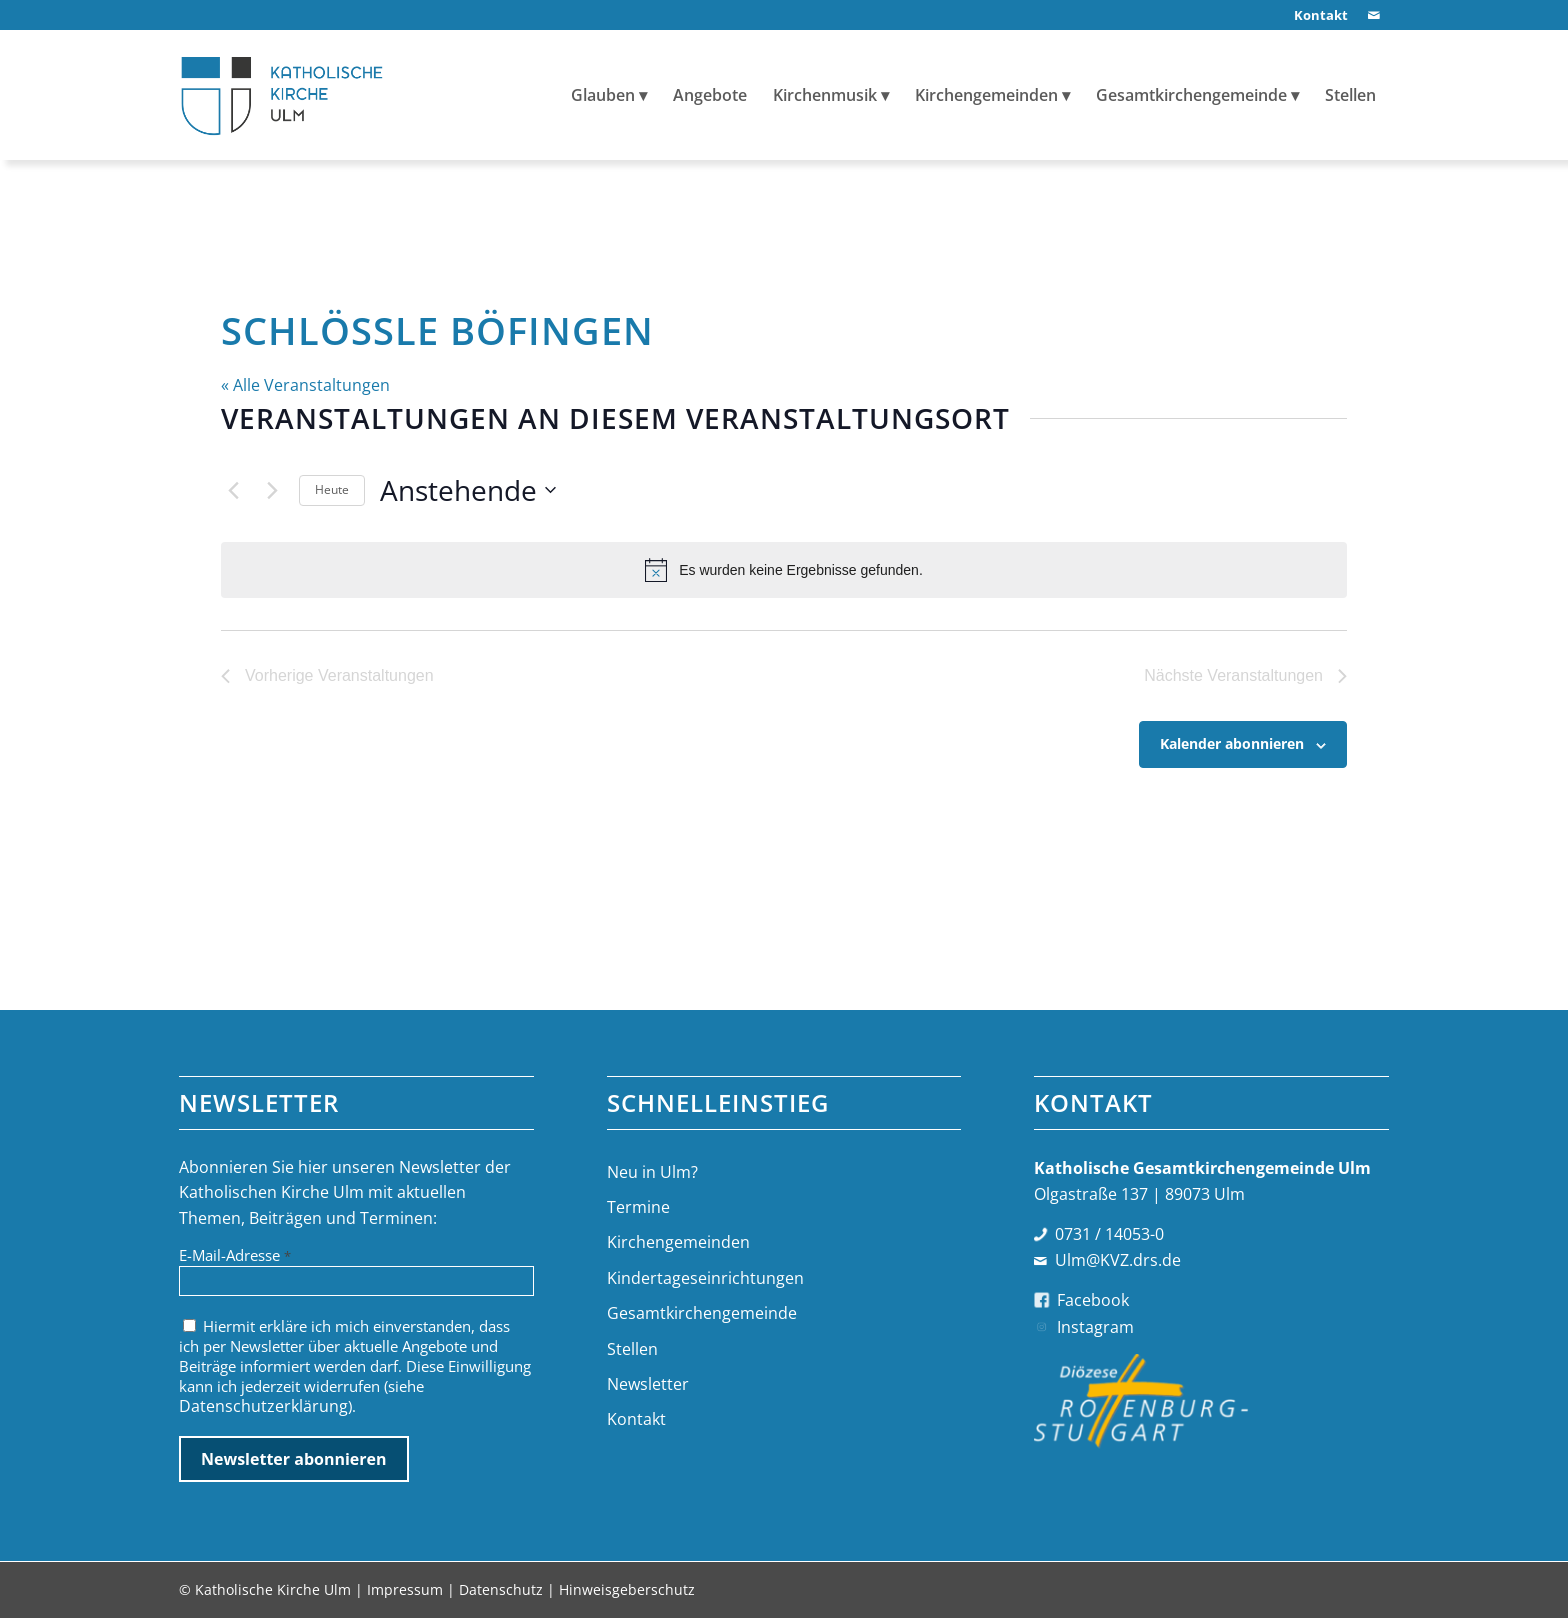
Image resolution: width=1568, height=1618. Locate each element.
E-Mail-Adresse (235, 1255)
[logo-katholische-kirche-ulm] (282, 95)
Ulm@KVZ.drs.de (1118, 1260)
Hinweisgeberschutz (627, 1589)
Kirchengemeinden (678, 1242)
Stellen (632, 1349)
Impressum (405, 1589)
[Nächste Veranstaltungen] (272, 490)
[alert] (784, 570)
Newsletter (648, 1384)
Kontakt (636, 1419)
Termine (638, 1207)
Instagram (1095, 1327)
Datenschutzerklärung (263, 1406)
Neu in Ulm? (652, 1172)
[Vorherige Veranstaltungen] (233, 490)
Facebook (1093, 1300)
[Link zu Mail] (1374, 15)
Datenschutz (501, 1589)
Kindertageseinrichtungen (705, 1278)
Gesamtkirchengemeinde (702, 1313)
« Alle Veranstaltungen (305, 385)
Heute (332, 489)
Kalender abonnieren (1232, 743)
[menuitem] (1316, 15)
